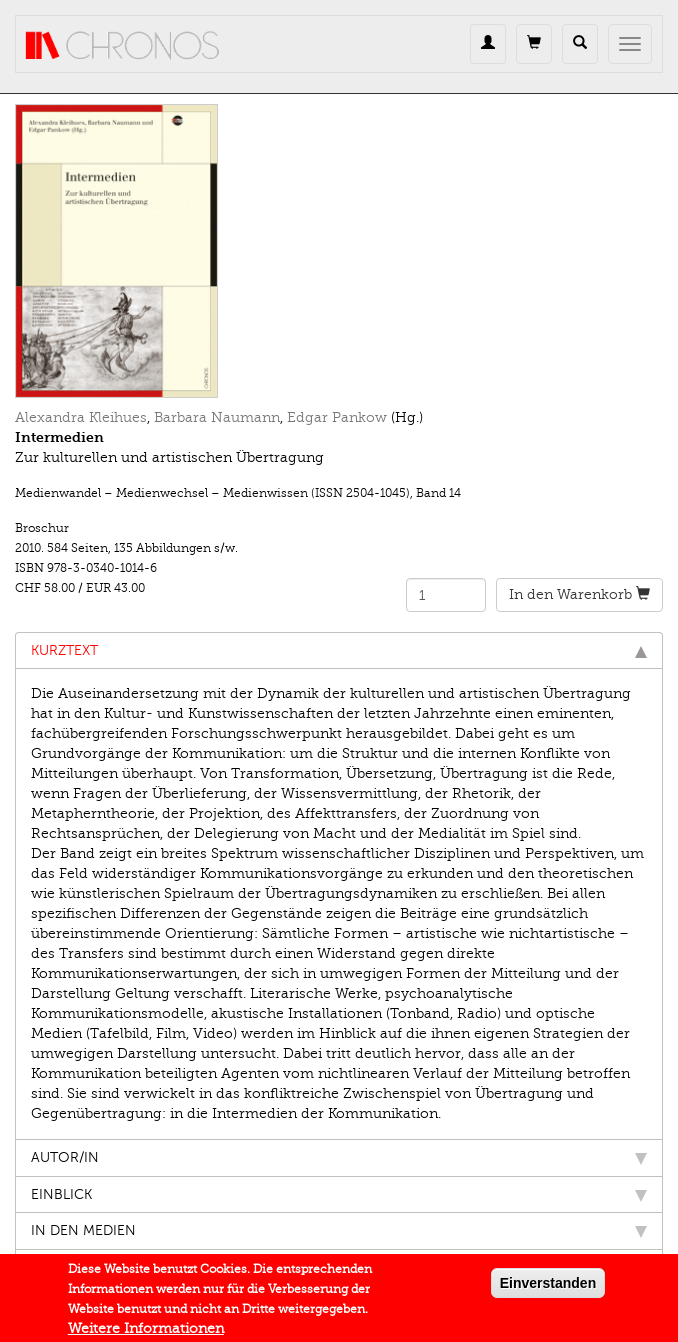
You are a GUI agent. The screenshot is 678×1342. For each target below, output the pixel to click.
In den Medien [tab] (339, 1230)
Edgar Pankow (337, 417)
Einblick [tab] (339, 1194)
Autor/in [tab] (339, 1157)
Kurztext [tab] (339, 650)
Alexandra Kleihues (81, 417)
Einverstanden (548, 1287)
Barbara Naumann (217, 417)
